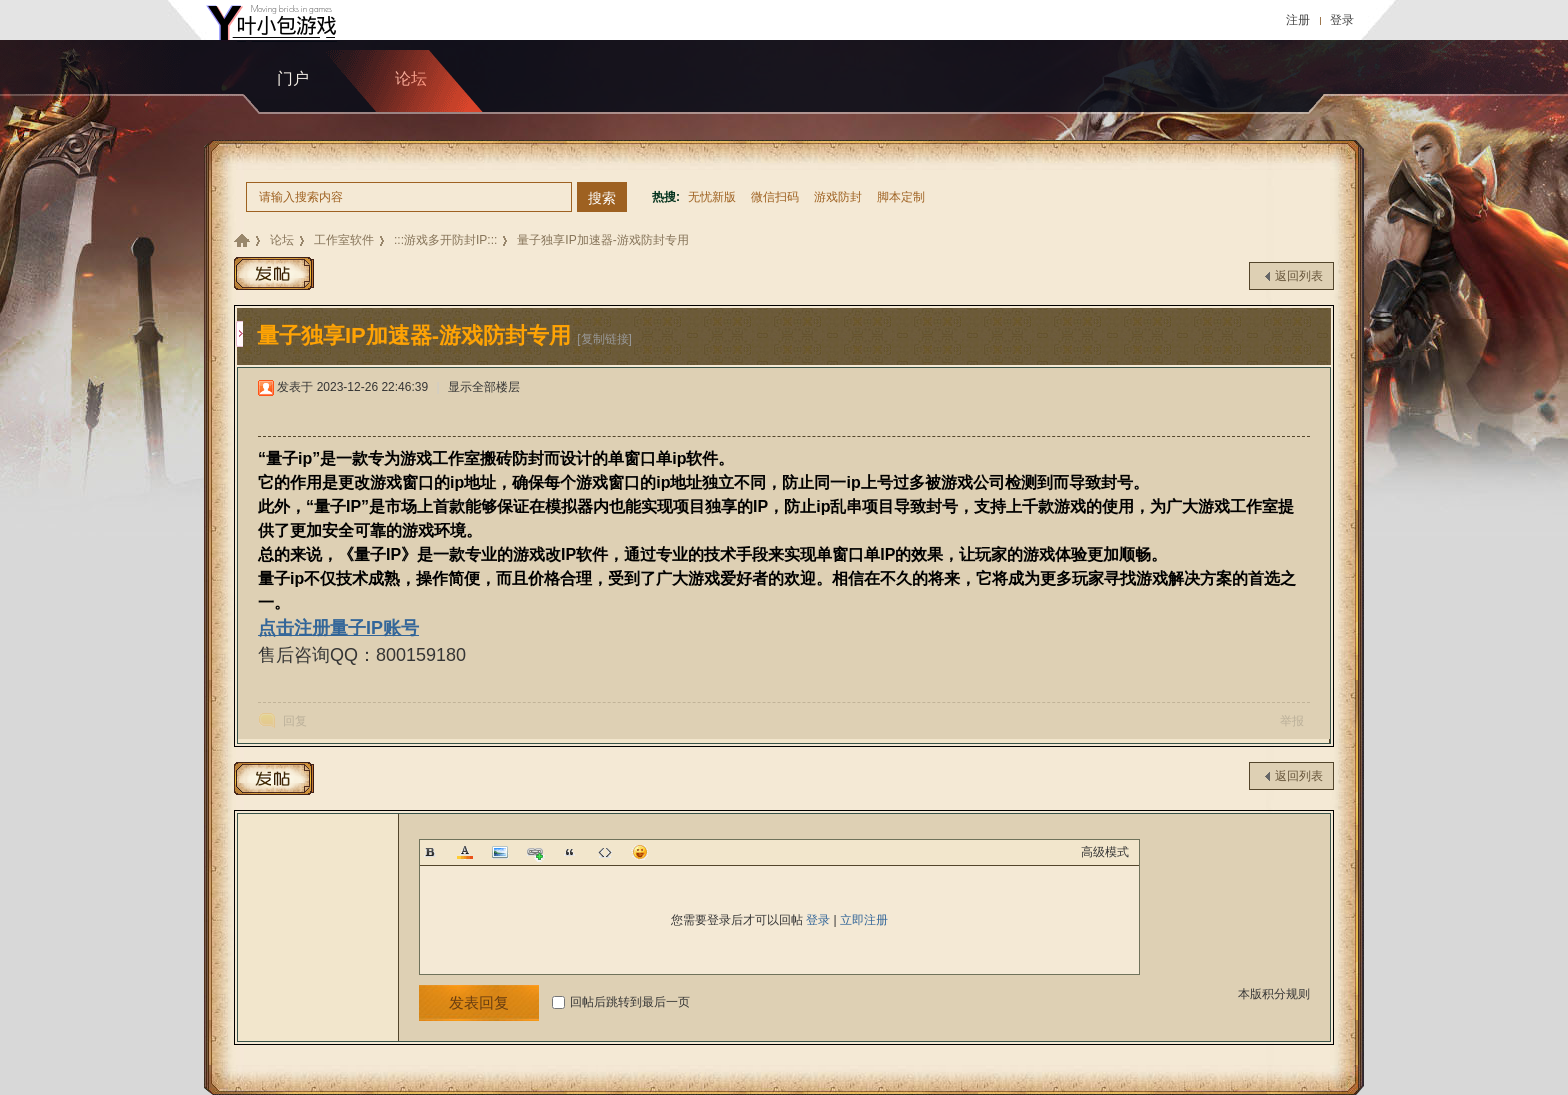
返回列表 (1299, 276)
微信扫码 (775, 197)
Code (605, 852)
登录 (1342, 20)
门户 (293, 78)
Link (535, 852)
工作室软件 (344, 240)
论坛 (282, 240)
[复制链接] (604, 339)
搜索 (602, 198)
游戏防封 (838, 197)
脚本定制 (901, 197)
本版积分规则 (1274, 994)
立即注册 (864, 920)
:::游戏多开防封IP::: (445, 240)
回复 (295, 721)
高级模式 (1105, 852)
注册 (1298, 20)
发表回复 (479, 1002)
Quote (570, 852)
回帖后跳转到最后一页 (621, 1002)
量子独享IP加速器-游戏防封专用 (602, 240)
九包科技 (242, 240)
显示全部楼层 (484, 387)
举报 (1292, 721)
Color (465, 852)
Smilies (640, 852)
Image (500, 852)
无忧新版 (712, 197)
